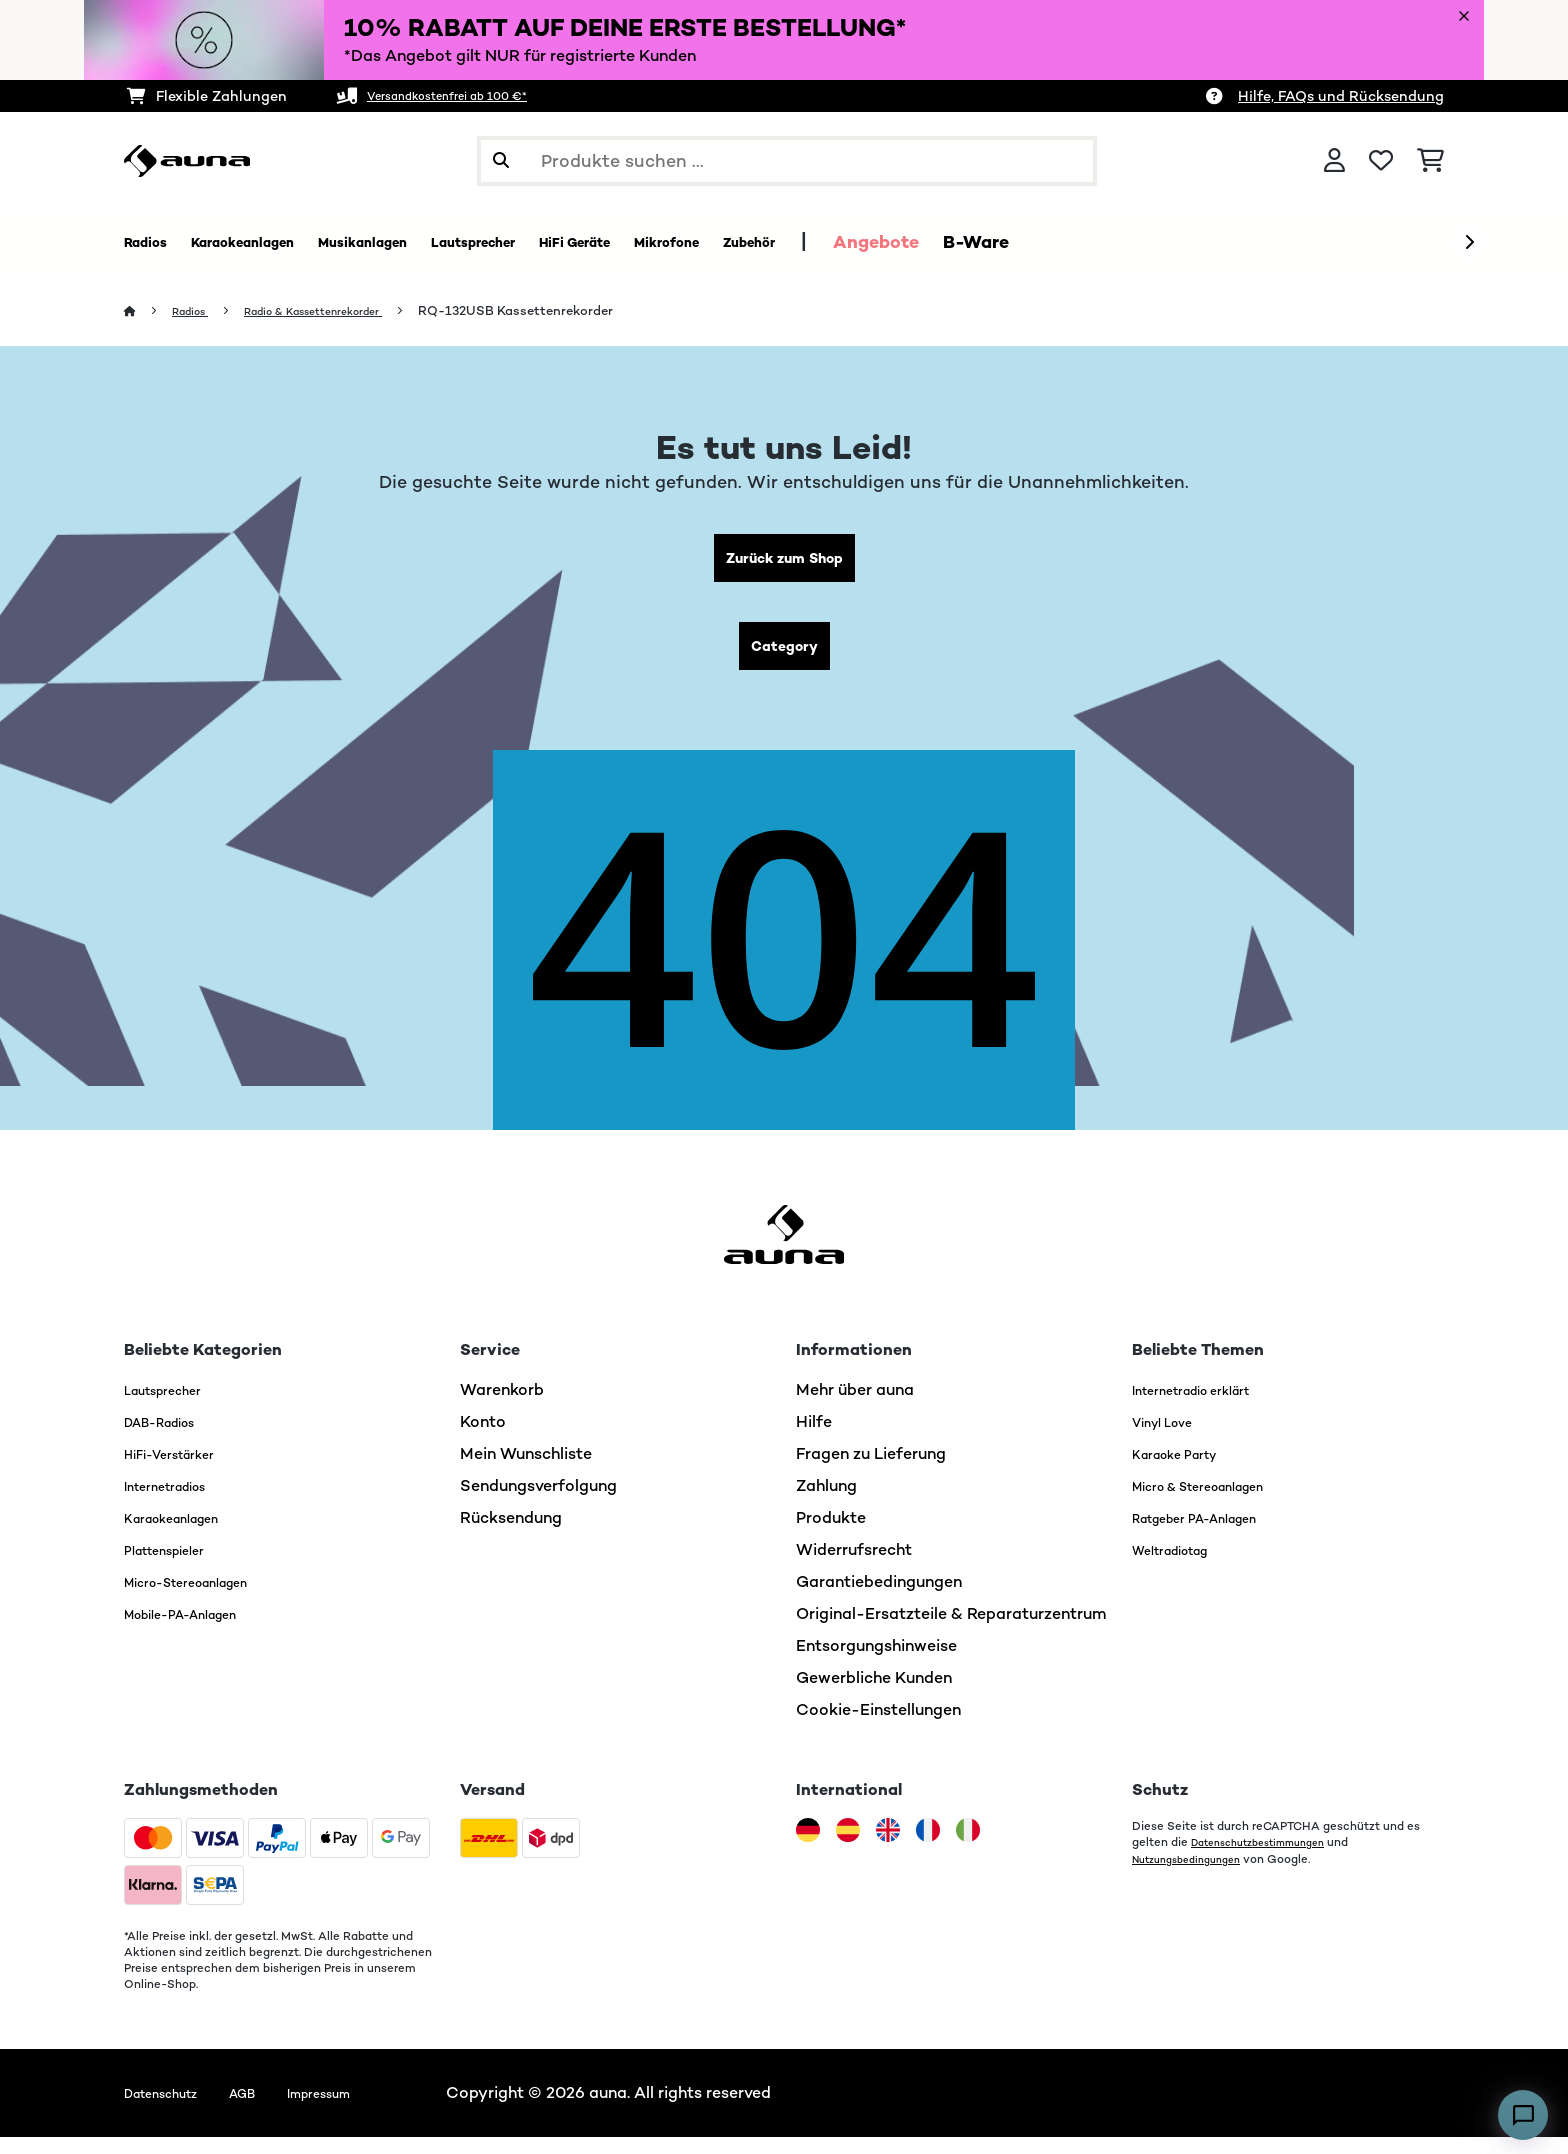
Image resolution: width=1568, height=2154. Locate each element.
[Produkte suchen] (787, 161)
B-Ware (1163, 242)
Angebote (1063, 242)
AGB (270, 2109)
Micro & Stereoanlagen (1220, 1502)
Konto (483, 1438)
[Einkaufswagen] (1430, 161)
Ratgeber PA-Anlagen (1215, 1534)
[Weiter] (1469, 243)
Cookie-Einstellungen (878, 1726)
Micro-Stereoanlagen (206, 1598)
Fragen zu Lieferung (871, 1470)
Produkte (831, 1534)
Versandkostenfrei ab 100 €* (468, 96)
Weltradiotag (1183, 1566)
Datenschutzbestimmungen (1270, 1859)
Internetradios (178, 1502)
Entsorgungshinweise (876, 1662)
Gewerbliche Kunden (874, 1694)
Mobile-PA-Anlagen (199, 1630)
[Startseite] (149, 311)
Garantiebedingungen (879, 1598)
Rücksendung (511, 1534)
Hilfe (814, 1438)
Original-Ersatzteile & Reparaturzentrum (951, 1630)
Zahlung (826, 1502)
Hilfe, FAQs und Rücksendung (1341, 96)
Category (784, 658)
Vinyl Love (1171, 1438)
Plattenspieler (177, 1566)
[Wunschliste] (1381, 161)
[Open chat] (1523, 2115)
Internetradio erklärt (1209, 1406)
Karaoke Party (1187, 1470)
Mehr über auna (855, 1406)
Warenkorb (502, 1406)
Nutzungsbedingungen (1195, 1875)
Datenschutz (172, 2109)
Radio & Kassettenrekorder (342, 311)
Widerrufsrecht (854, 1566)
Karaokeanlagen (186, 1534)
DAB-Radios (171, 1438)
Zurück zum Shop (784, 562)
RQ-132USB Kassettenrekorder (560, 311)
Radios (198, 311)
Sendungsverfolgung (538, 1502)
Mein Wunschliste (526, 1470)
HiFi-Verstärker (182, 1470)
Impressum (362, 2109)
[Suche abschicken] (501, 161)
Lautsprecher (174, 1406)
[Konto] (1334, 161)
